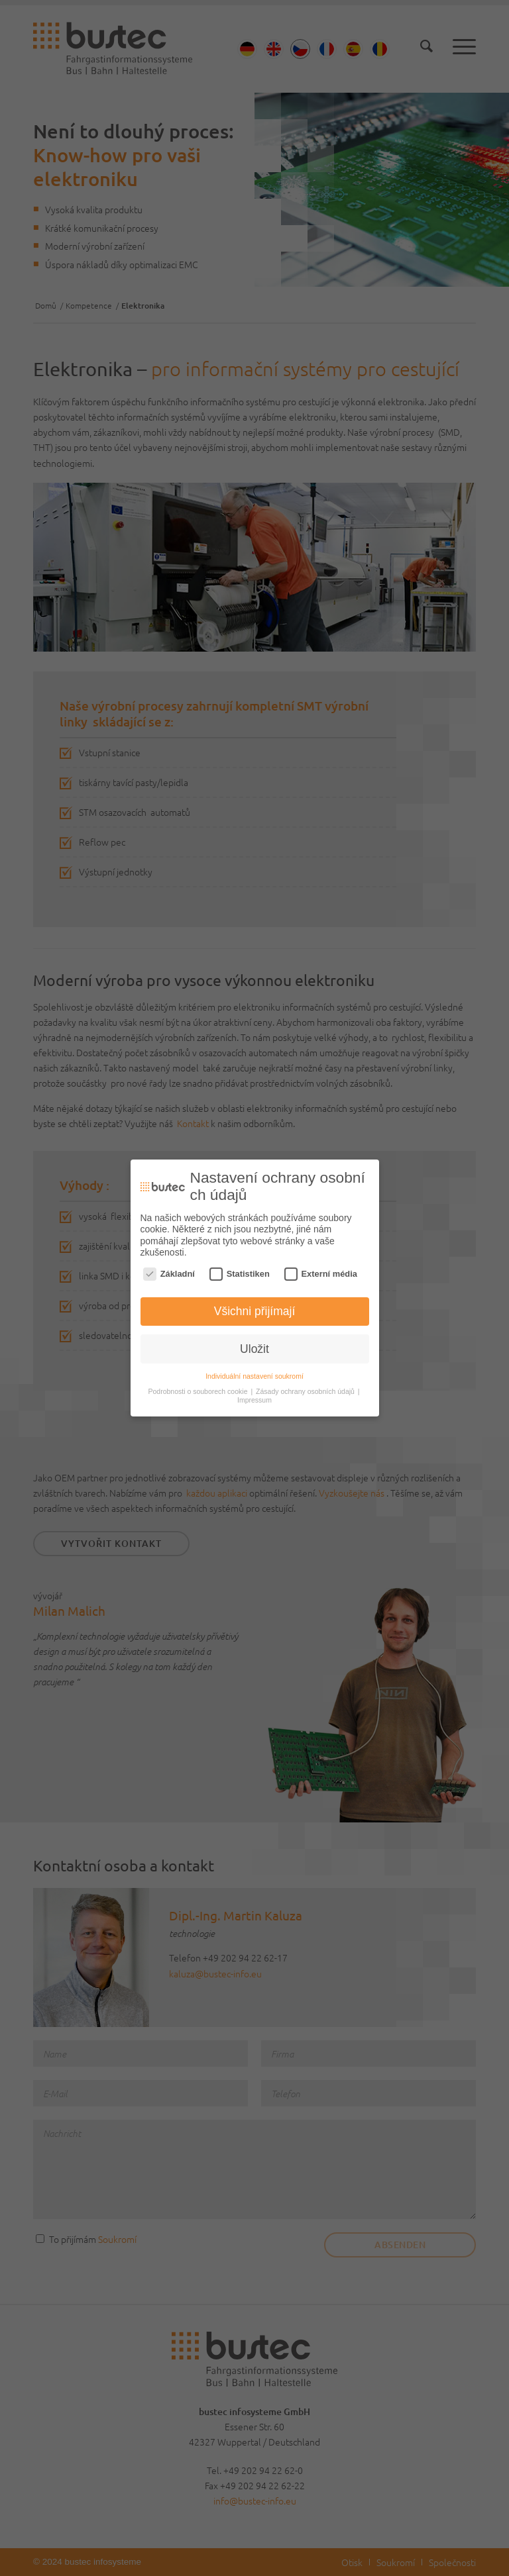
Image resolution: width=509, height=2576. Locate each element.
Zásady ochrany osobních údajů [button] (306, 1389)
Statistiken (239, 1271)
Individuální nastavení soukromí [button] (254, 1373)
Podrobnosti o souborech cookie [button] (198, 1389)
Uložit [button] (254, 1346)
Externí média (320, 1271)
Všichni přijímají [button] (255, 1308)
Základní (169, 1271)
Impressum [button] (254, 1397)
